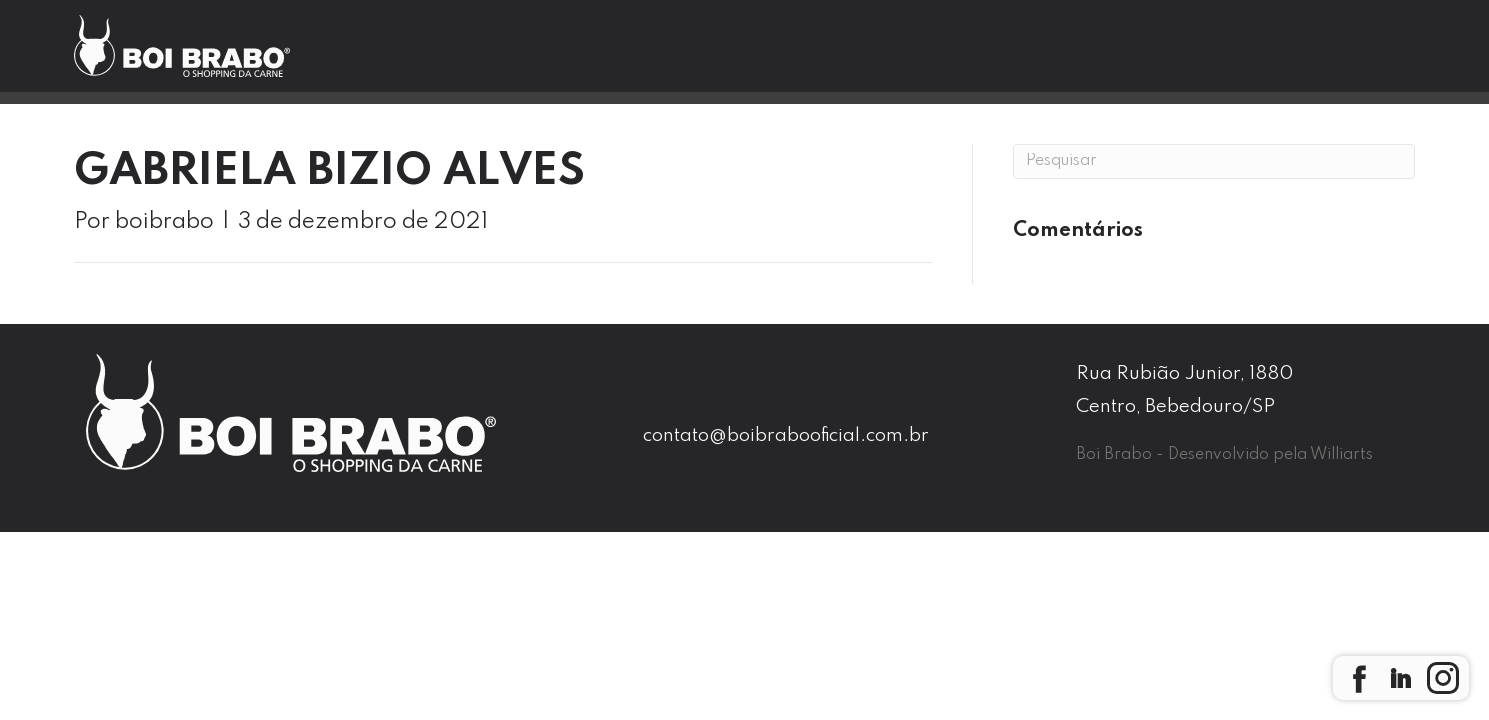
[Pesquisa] (1214, 161)
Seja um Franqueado (1318, 57)
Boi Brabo (604, 56)
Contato (1100, 56)
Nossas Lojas (791, 56)
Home (446, 56)
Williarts (1341, 455)
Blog (956, 56)
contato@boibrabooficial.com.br (786, 435)
